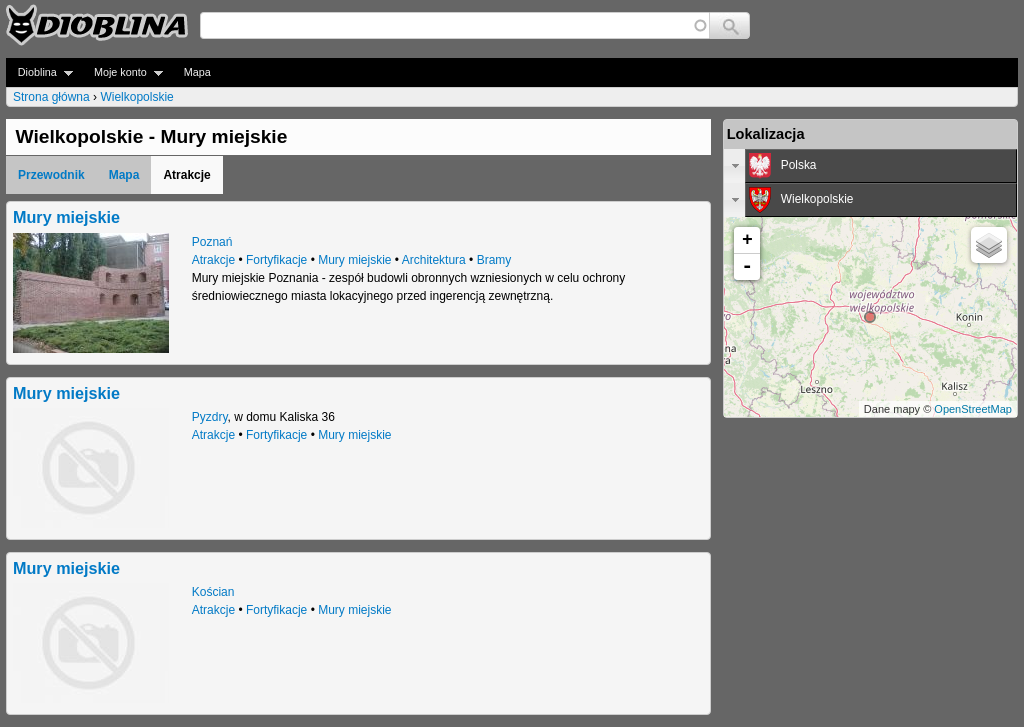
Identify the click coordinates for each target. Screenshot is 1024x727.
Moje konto (122, 72)
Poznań (212, 242)
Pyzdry (210, 417)
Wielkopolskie (136, 97)
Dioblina (39, 72)
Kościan (213, 592)
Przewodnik (51, 175)
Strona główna (51, 97)
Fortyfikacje (276, 260)
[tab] (870, 166)
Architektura (434, 260)
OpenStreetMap (973, 409)
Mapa (197, 72)
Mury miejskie (66, 217)
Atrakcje (213, 260)
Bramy (494, 260)
